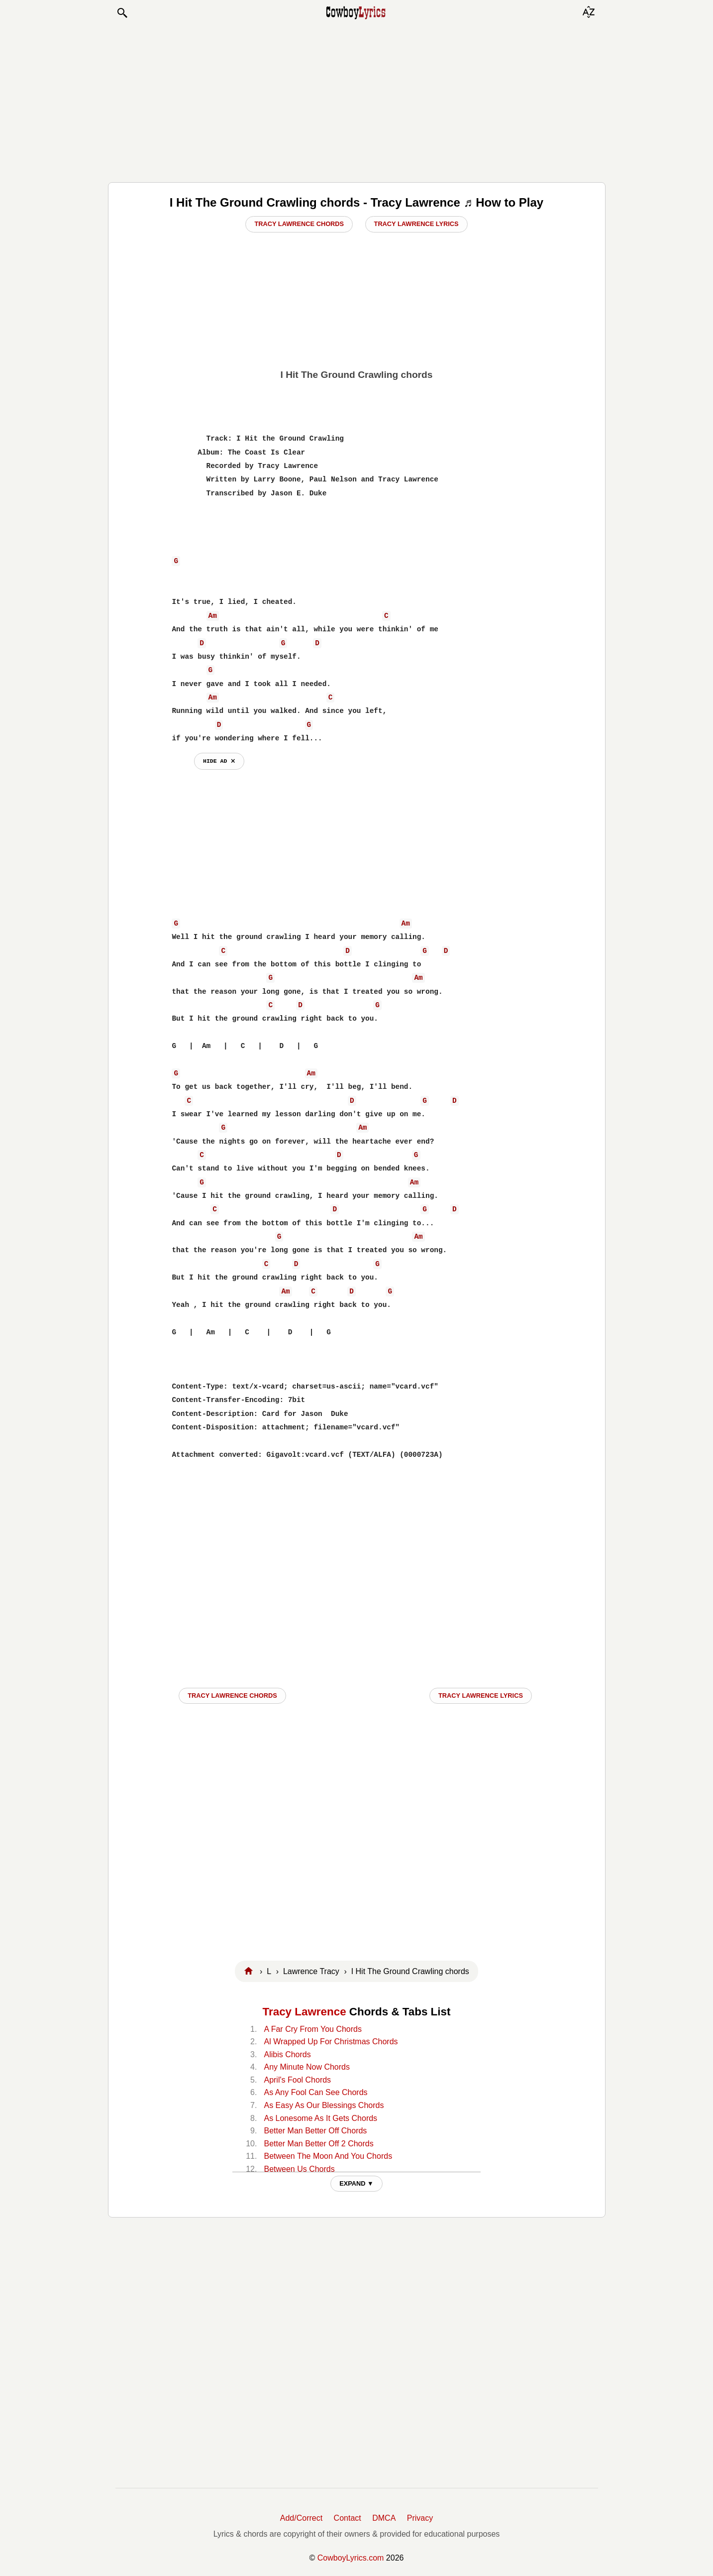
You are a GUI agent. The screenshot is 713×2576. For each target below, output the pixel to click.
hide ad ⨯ (219, 761)
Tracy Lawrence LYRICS (480, 1695)
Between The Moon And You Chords (328, 2156)
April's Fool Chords (297, 2080)
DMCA (384, 2518)
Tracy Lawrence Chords (299, 224)
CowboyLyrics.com (350, 2558)
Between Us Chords (299, 2169)
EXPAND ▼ (356, 2183)
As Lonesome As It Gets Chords (320, 2118)
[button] (121, 13)
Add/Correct (301, 2518)
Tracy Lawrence (304, 2011)
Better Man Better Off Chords (315, 2130)
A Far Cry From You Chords (313, 2029)
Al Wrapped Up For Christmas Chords (331, 2041)
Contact (347, 2518)
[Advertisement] (357, 100)
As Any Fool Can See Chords (315, 2092)
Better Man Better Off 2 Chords (318, 2143)
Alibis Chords (287, 2054)
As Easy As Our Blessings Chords (324, 2105)
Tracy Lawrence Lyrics (416, 224)
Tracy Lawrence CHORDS (232, 1695)
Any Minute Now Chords (307, 2067)
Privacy (420, 2518)
